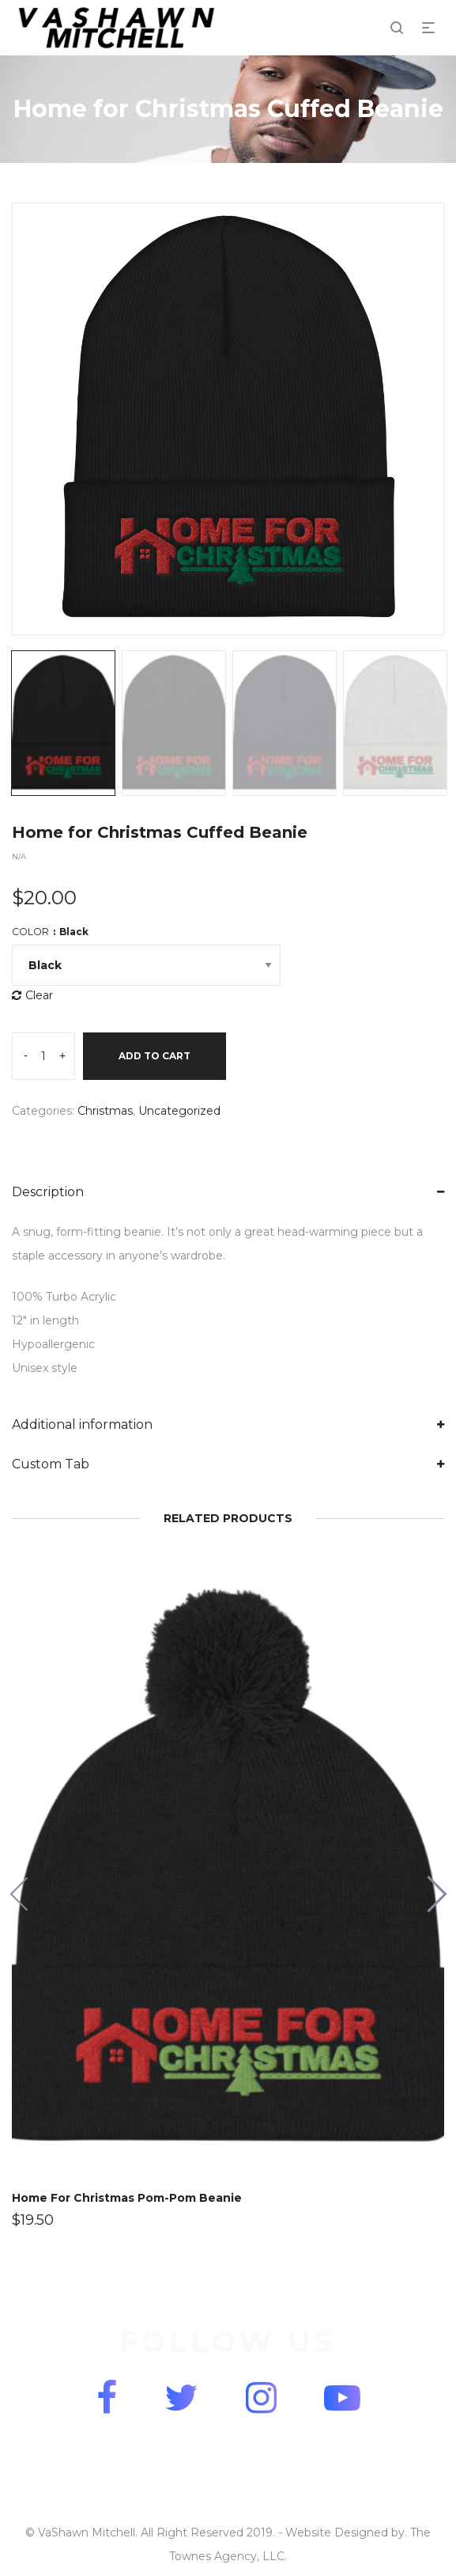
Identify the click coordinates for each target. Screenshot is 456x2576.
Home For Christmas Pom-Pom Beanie (127, 2198)
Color (50, 932)
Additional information (82, 1424)
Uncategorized (179, 1111)
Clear (39, 995)
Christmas (105, 1111)
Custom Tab (50, 1464)
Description (48, 1191)
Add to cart (154, 1056)
